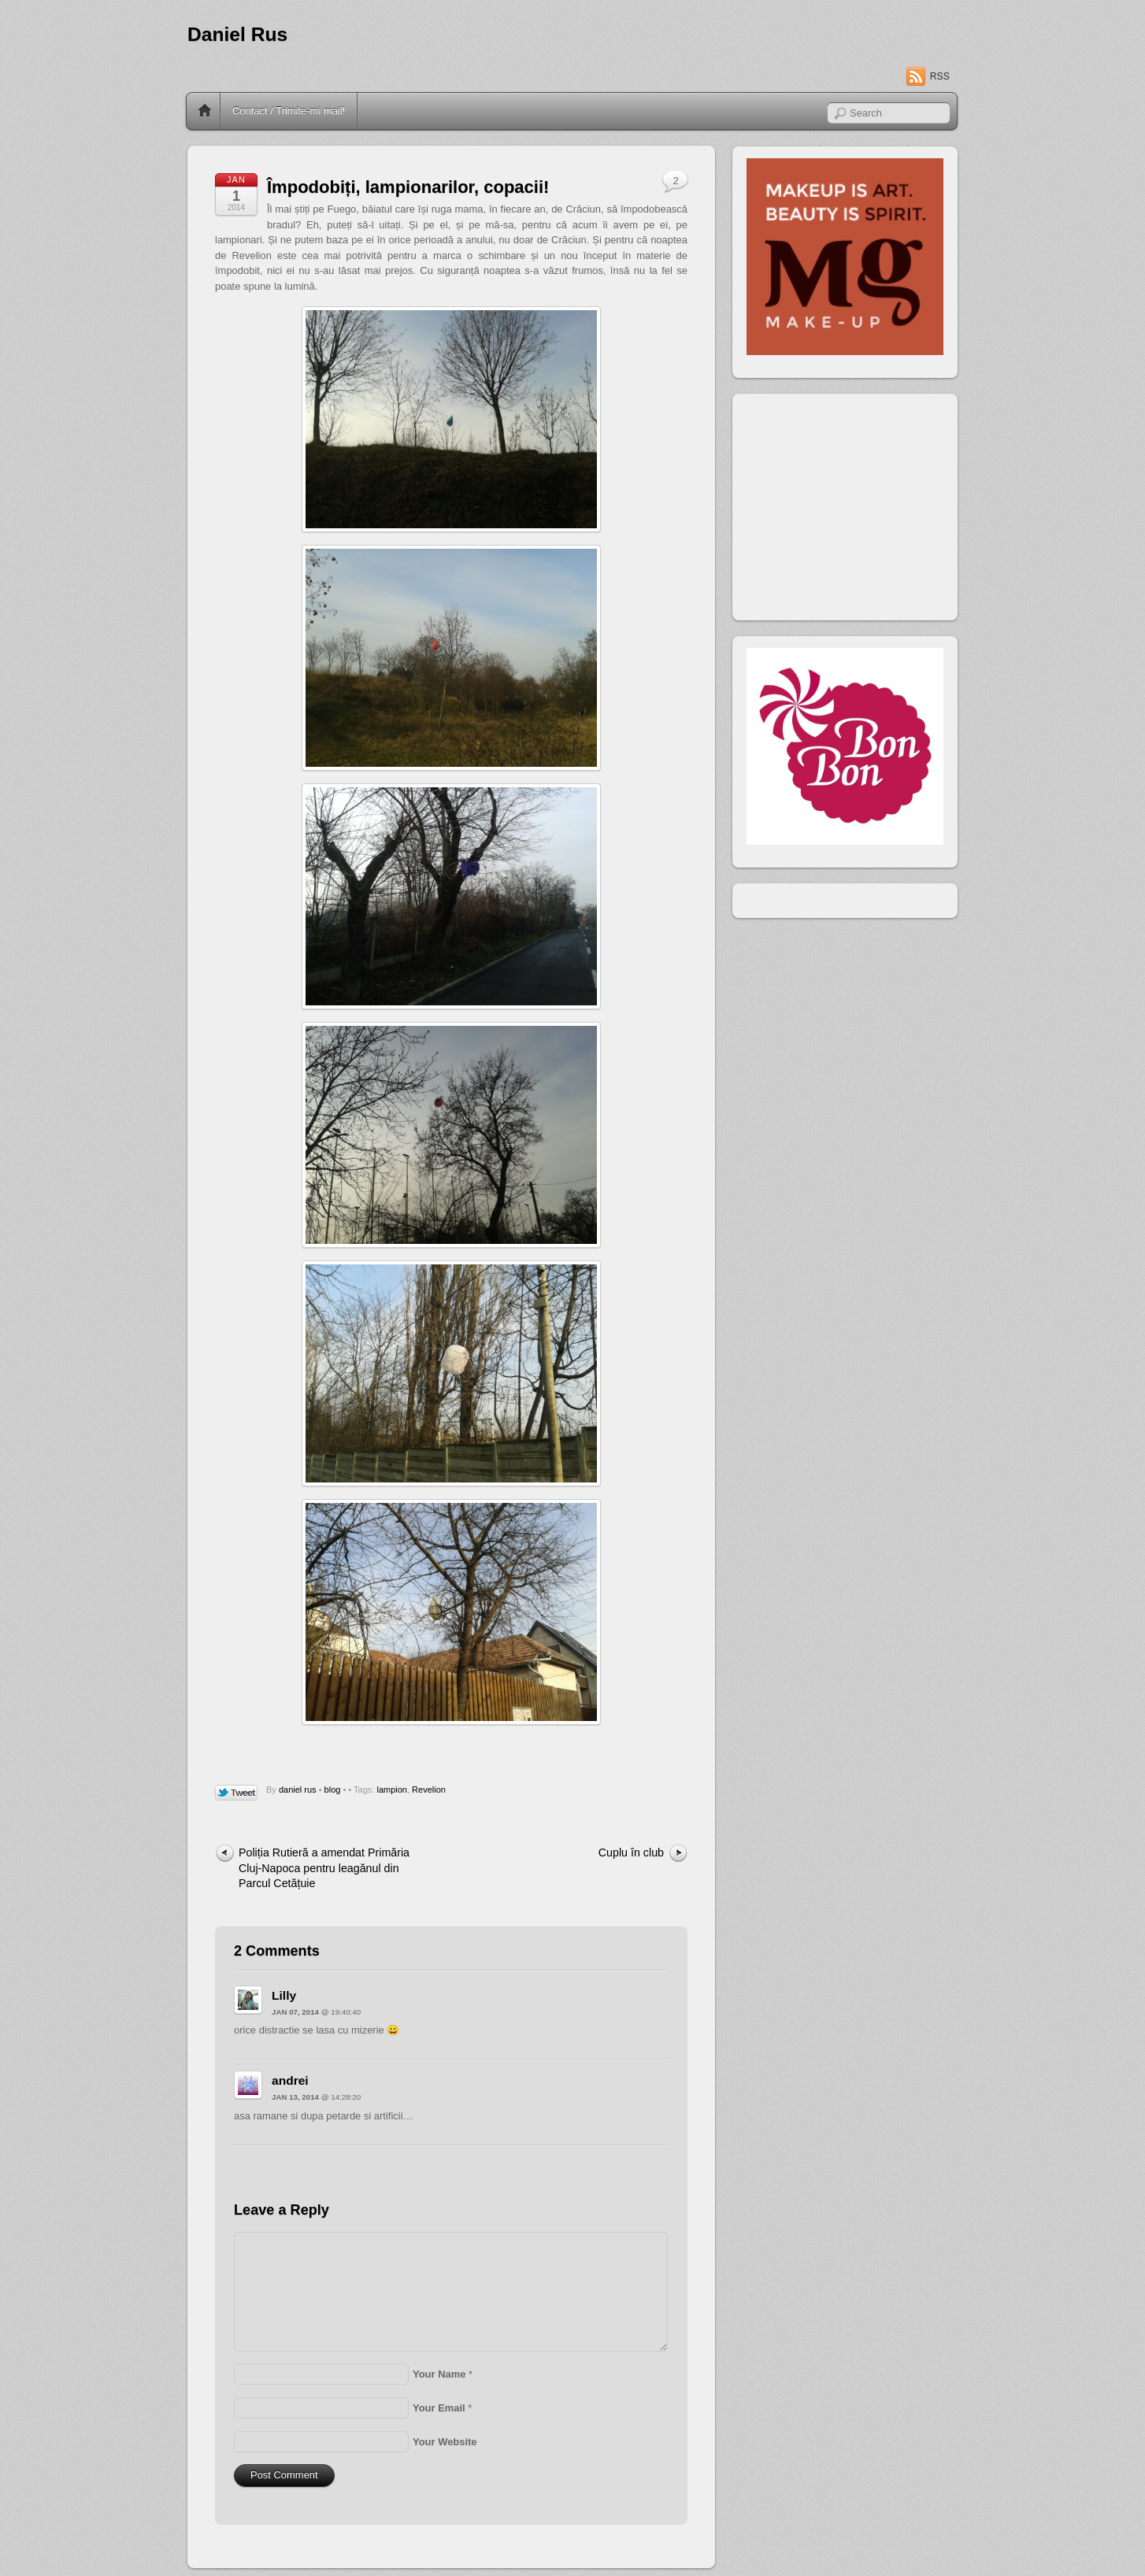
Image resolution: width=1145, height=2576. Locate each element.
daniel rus (298, 1789)
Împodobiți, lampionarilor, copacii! (408, 187)
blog (332, 1789)
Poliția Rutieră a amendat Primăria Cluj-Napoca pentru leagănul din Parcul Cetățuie (324, 1867)
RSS (940, 76)
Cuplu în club (631, 1852)
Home (205, 111)
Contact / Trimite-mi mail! (288, 111)
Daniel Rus (237, 34)
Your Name (439, 2374)
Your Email (439, 2408)
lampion (391, 1789)
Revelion (429, 1789)
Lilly (284, 1995)
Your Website (445, 2442)
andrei (290, 2080)
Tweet (236, 1793)
